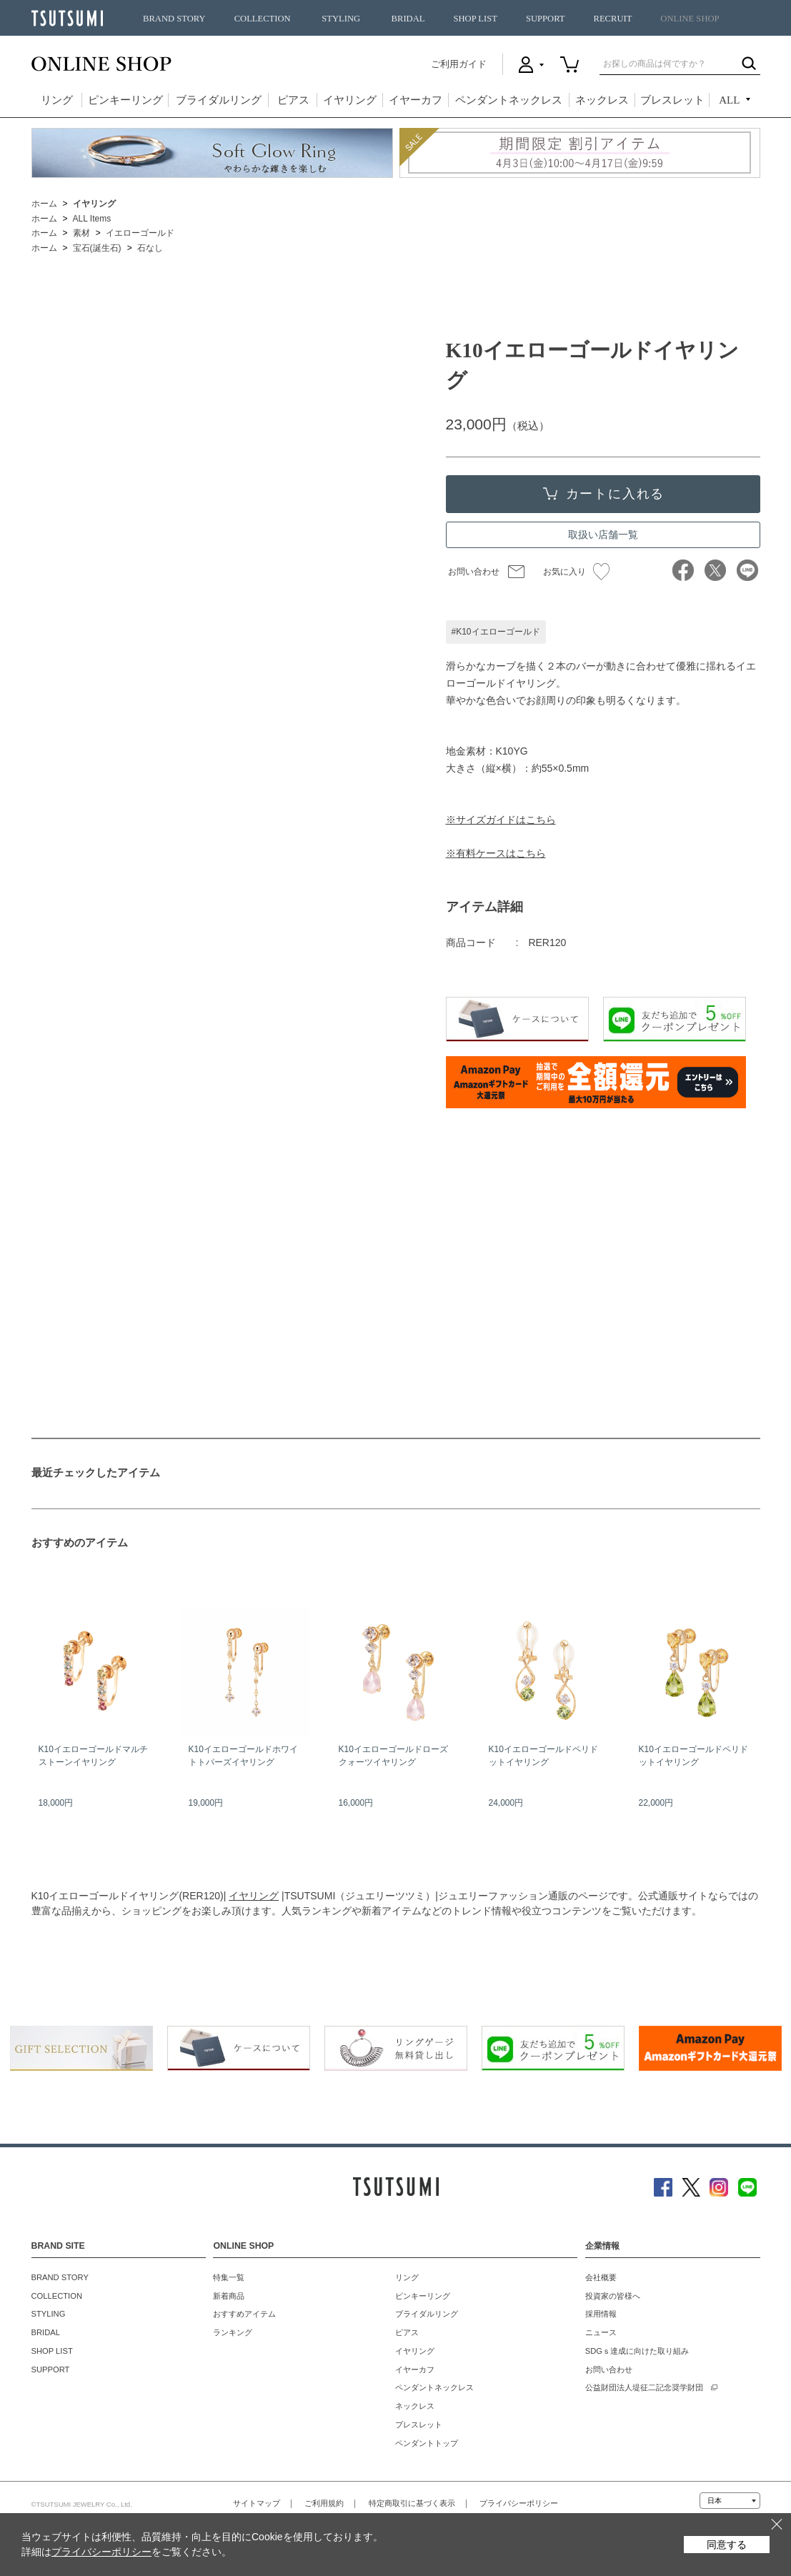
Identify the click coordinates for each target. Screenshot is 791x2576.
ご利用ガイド (459, 64)
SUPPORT (545, 19)
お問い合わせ (473, 572)
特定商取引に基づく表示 (412, 2503)
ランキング (232, 2332)
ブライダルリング (219, 100)
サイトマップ (256, 2503)
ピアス (293, 100)
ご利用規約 (324, 2503)
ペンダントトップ (426, 2443)
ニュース (601, 2332)
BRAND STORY (174, 19)
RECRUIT (612, 19)
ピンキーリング (125, 100)
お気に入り (576, 571)
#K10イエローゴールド (496, 632)
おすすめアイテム (244, 2313)
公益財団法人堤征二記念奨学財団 (644, 2387)
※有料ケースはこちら (496, 853)
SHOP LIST (475, 19)
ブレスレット (672, 100)
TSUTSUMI (67, 18)
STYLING (341, 19)
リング (57, 100)
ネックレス (602, 100)
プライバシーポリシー (518, 2503)
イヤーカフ (415, 100)
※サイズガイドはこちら (501, 819)
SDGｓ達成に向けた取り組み (637, 2351)
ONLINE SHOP (689, 19)
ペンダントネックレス (508, 100)
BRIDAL (408, 19)
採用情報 (601, 2313)
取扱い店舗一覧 (603, 534)
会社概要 (601, 2277)
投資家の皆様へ (612, 2296)
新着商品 (228, 2296)
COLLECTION (262, 19)
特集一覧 (228, 2277)
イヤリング (350, 100)
